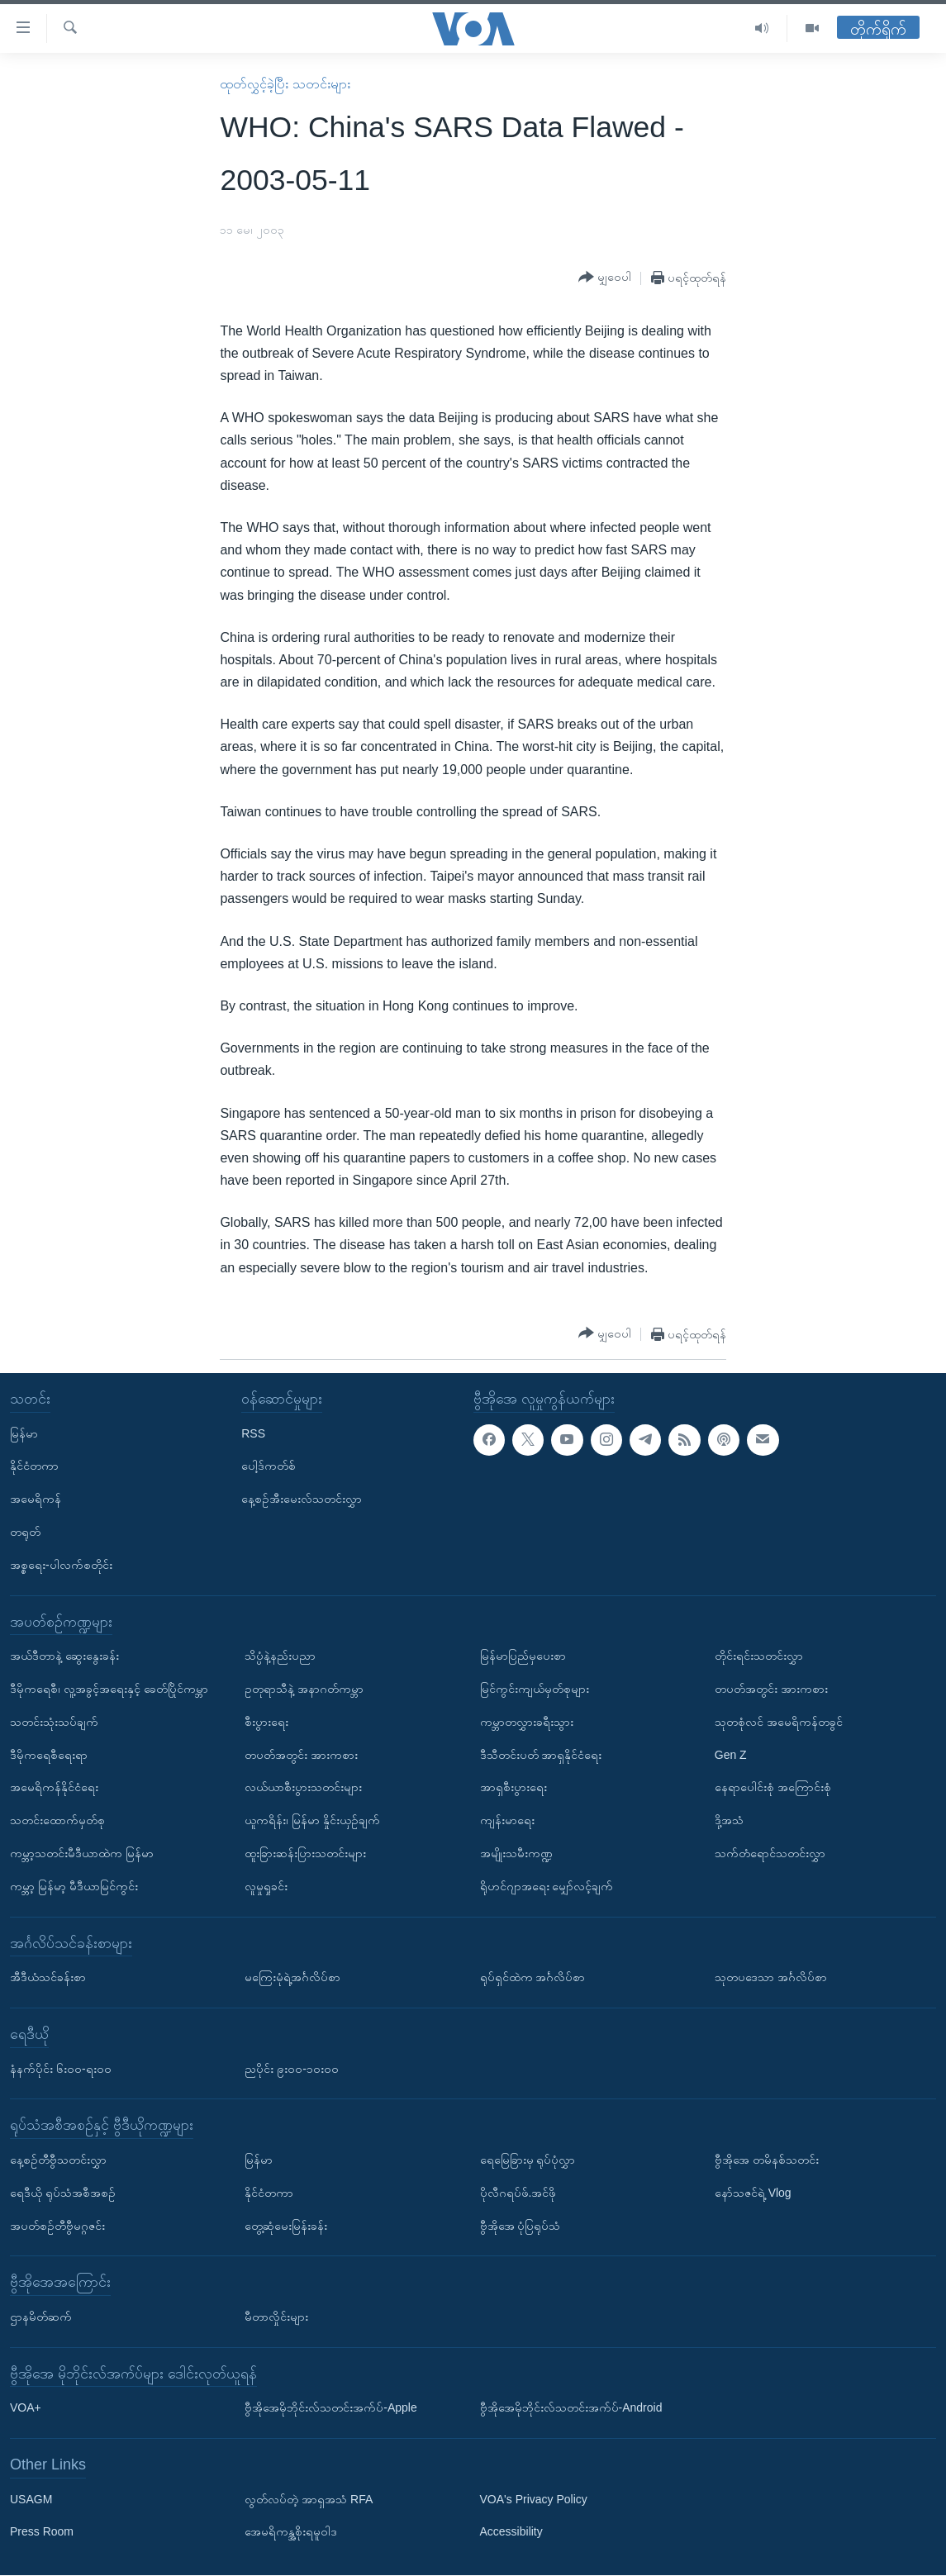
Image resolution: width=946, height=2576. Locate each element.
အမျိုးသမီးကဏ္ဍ (516, 1853)
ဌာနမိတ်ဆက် (41, 2316)
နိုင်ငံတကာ (34, 1466)
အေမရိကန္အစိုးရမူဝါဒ (291, 2532)
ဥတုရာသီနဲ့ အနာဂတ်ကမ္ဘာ (304, 1688)
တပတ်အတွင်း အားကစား (301, 1754)
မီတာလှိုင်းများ (276, 2316)
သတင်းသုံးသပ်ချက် (54, 1721)
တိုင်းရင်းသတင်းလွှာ (759, 1656)
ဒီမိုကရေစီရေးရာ (49, 1754)
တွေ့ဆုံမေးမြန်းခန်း (286, 2225)
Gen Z (731, 1754)
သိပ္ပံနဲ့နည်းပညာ (280, 1656)
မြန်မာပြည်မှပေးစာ (523, 1656)
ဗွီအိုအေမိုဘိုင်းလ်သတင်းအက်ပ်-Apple (330, 2408)
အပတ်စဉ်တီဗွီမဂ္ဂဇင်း (57, 2225)
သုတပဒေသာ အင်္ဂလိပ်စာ (771, 1977)
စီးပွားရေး (266, 1721)
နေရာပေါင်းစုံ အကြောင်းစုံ (773, 1787)
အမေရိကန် (35, 1499)
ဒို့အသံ (729, 1820)
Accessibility (511, 2532)
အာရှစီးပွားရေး (513, 1787)
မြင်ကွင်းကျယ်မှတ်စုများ (534, 1688)
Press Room (42, 2532)
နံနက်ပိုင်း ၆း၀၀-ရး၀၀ (61, 2068)
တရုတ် (25, 1531)
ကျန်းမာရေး (507, 1820)
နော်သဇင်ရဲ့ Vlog (753, 2192)
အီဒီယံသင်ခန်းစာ (48, 1977)
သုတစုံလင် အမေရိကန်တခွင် (779, 1721)
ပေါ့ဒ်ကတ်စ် (268, 1466)
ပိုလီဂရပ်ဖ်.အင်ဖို (518, 2192)
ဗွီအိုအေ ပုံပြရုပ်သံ (520, 2225)
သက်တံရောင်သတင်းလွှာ (770, 1853)
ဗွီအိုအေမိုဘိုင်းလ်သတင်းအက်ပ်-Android (571, 2408)
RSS (253, 1433)
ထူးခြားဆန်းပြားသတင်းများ (305, 1853)
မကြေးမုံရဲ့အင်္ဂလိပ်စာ (292, 1977)
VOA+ (25, 2408)
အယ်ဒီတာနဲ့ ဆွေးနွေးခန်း (64, 1656)
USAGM (31, 2499)
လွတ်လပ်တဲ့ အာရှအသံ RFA (309, 2499)
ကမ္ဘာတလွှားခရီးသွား (526, 1721)
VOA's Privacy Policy (533, 2499)
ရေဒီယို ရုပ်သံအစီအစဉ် (63, 2192)
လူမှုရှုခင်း (266, 1886)
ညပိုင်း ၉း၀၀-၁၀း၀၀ (292, 2068)
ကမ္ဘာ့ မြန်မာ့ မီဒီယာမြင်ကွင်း (74, 1886)
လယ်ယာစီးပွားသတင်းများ (303, 1787)
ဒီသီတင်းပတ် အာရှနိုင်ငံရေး (541, 1754)
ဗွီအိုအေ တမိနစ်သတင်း (767, 2159)
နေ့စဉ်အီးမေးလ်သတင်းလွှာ (301, 1499)
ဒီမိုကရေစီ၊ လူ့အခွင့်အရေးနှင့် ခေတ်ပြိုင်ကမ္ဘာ (109, 1688)
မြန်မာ (24, 1433)
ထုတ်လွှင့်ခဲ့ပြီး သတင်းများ (284, 84)
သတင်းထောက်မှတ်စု (57, 1820)
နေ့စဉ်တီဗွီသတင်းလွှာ (58, 2159)
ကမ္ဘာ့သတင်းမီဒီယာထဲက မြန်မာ (82, 1853)
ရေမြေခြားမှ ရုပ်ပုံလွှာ (528, 2159)
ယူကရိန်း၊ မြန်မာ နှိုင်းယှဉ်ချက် (312, 1820)
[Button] (604, 277)
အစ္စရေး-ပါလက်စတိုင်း (61, 1564)
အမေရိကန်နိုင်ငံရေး (54, 1787)
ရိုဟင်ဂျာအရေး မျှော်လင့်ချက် (547, 1886)
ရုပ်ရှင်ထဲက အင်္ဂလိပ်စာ (533, 1977)
